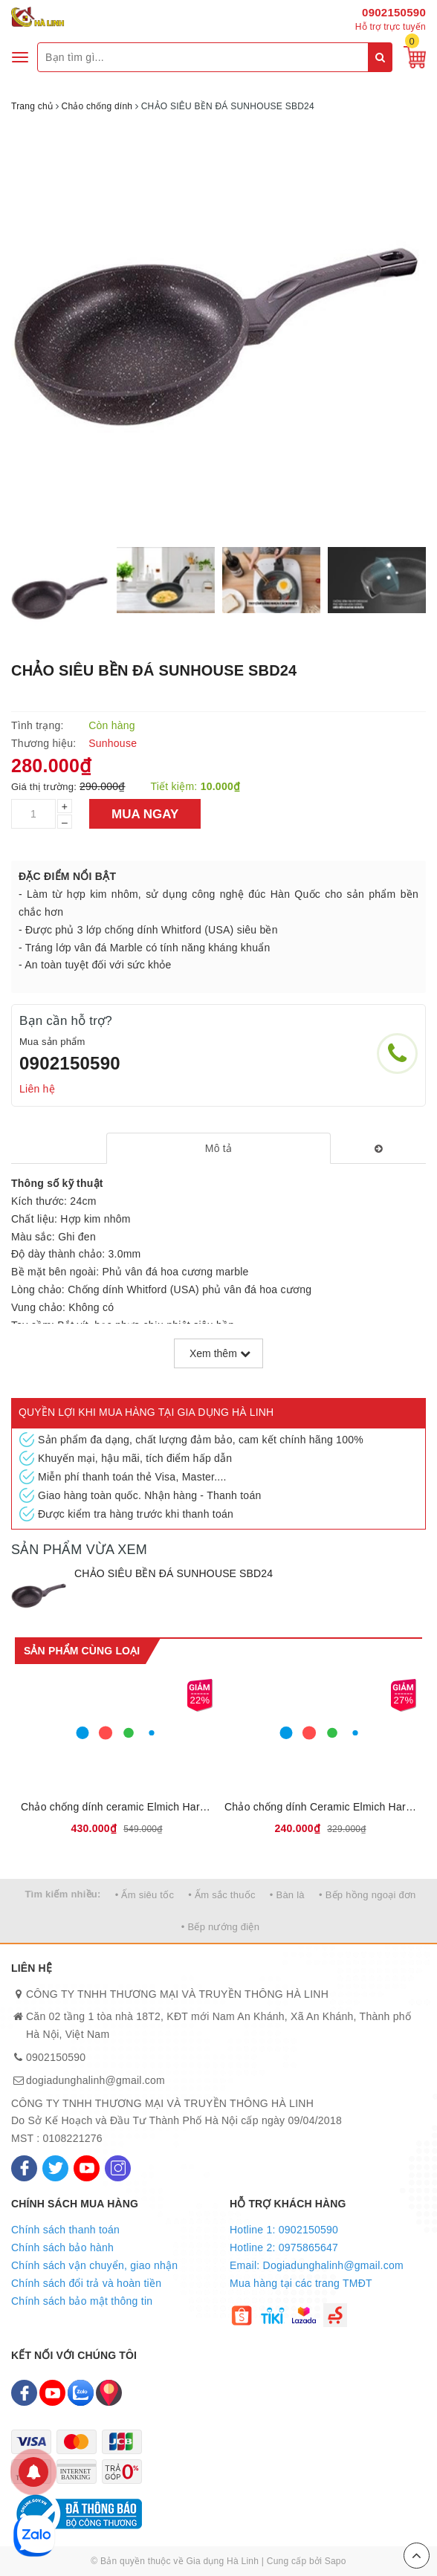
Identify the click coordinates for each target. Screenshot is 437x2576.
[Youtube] (87, 2168)
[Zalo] (81, 2393)
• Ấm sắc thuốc (221, 1894)
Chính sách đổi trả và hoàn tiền (86, 2283)
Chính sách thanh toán (65, 2230)
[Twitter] (55, 2168)
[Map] (109, 2393)
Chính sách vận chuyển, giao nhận (94, 2265)
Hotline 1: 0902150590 (284, 2230)
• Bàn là (287, 1894)
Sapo (335, 2561)
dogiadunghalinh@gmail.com (95, 2080)
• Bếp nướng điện (220, 1926)
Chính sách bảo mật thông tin (81, 2301)
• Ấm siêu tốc (144, 1894)
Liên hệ (37, 1089)
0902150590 (394, 12)
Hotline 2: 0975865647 (284, 2247)
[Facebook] (24, 2168)
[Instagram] (118, 2168)
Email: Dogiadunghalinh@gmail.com (317, 2265)
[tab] (218, 1148)
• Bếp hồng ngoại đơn (367, 1894)
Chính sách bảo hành (62, 2247)
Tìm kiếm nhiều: (62, 1894)
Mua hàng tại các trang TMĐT (301, 2283)
